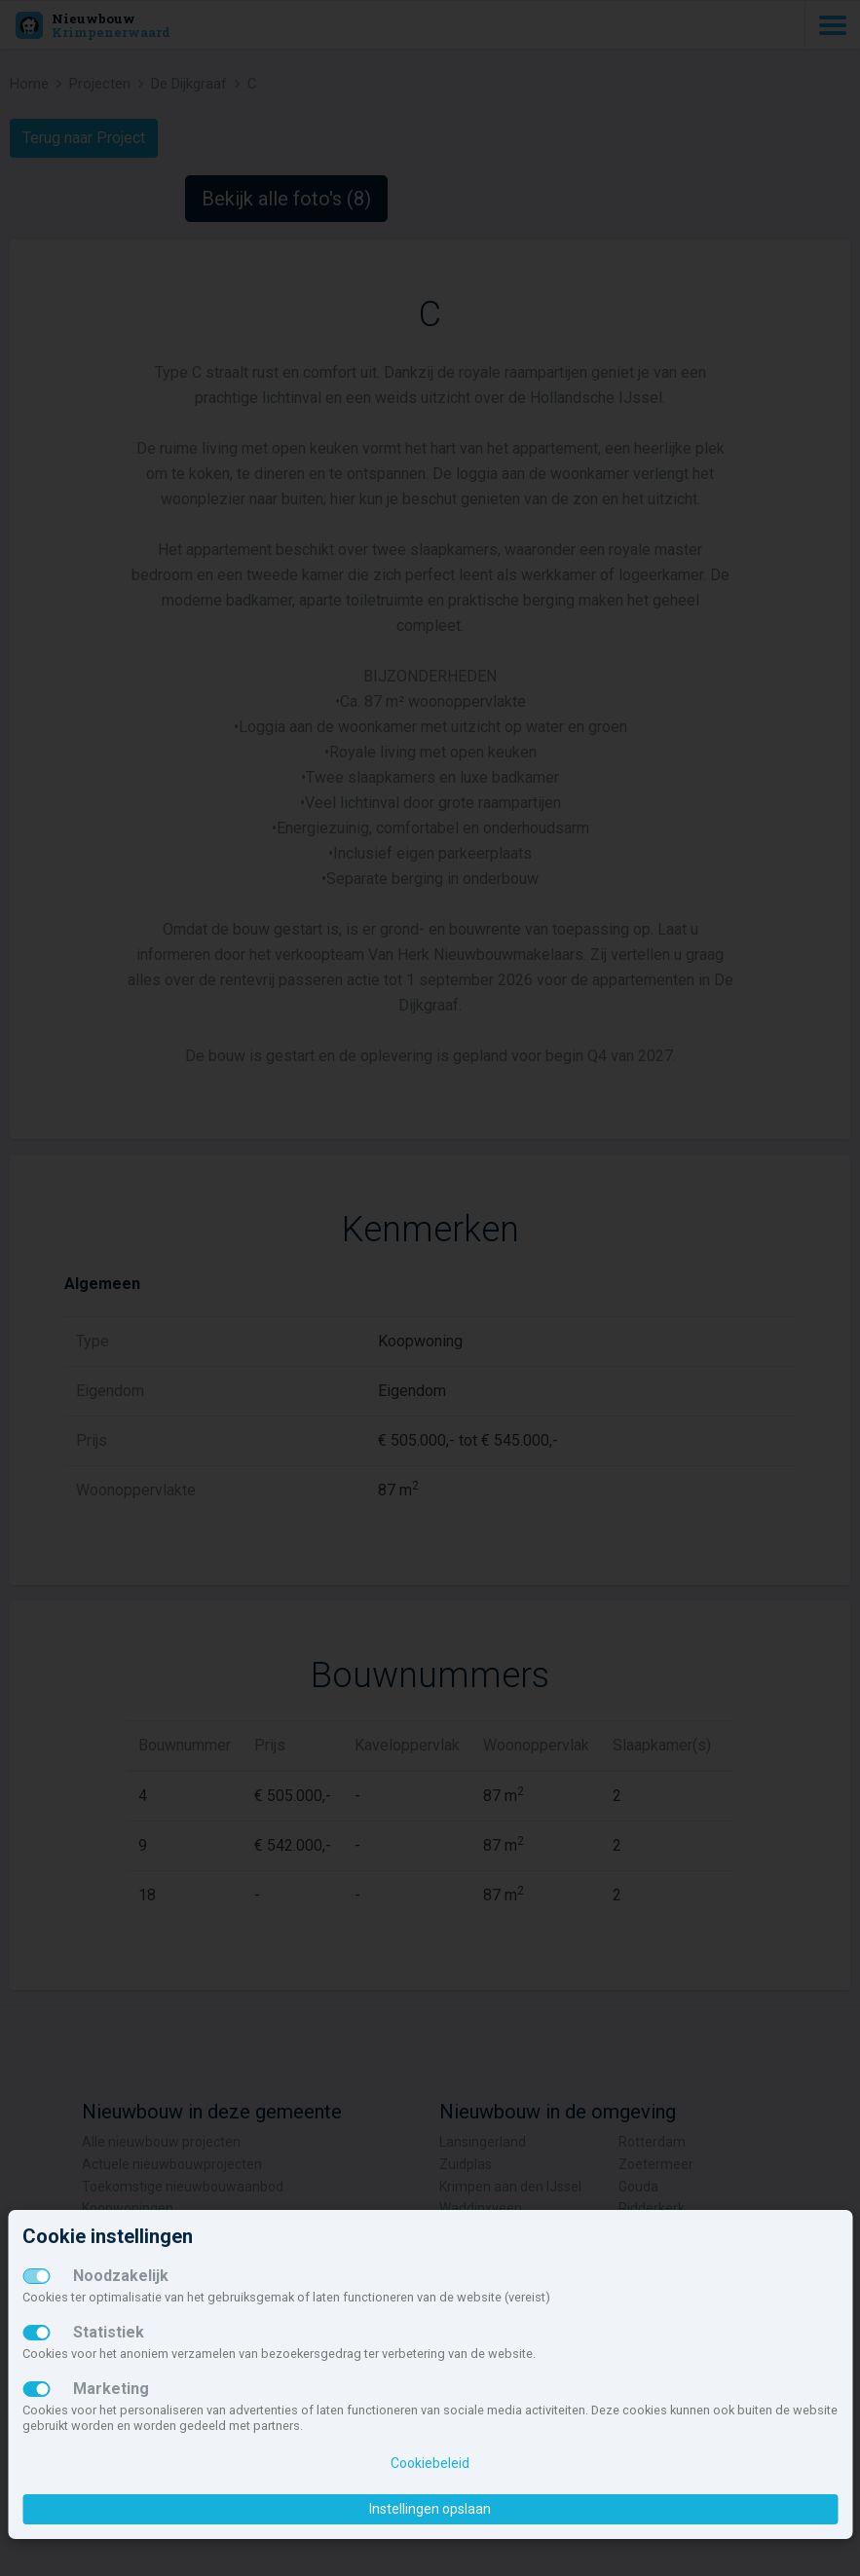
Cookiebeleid (430, 2463)
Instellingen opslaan (430, 2509)
